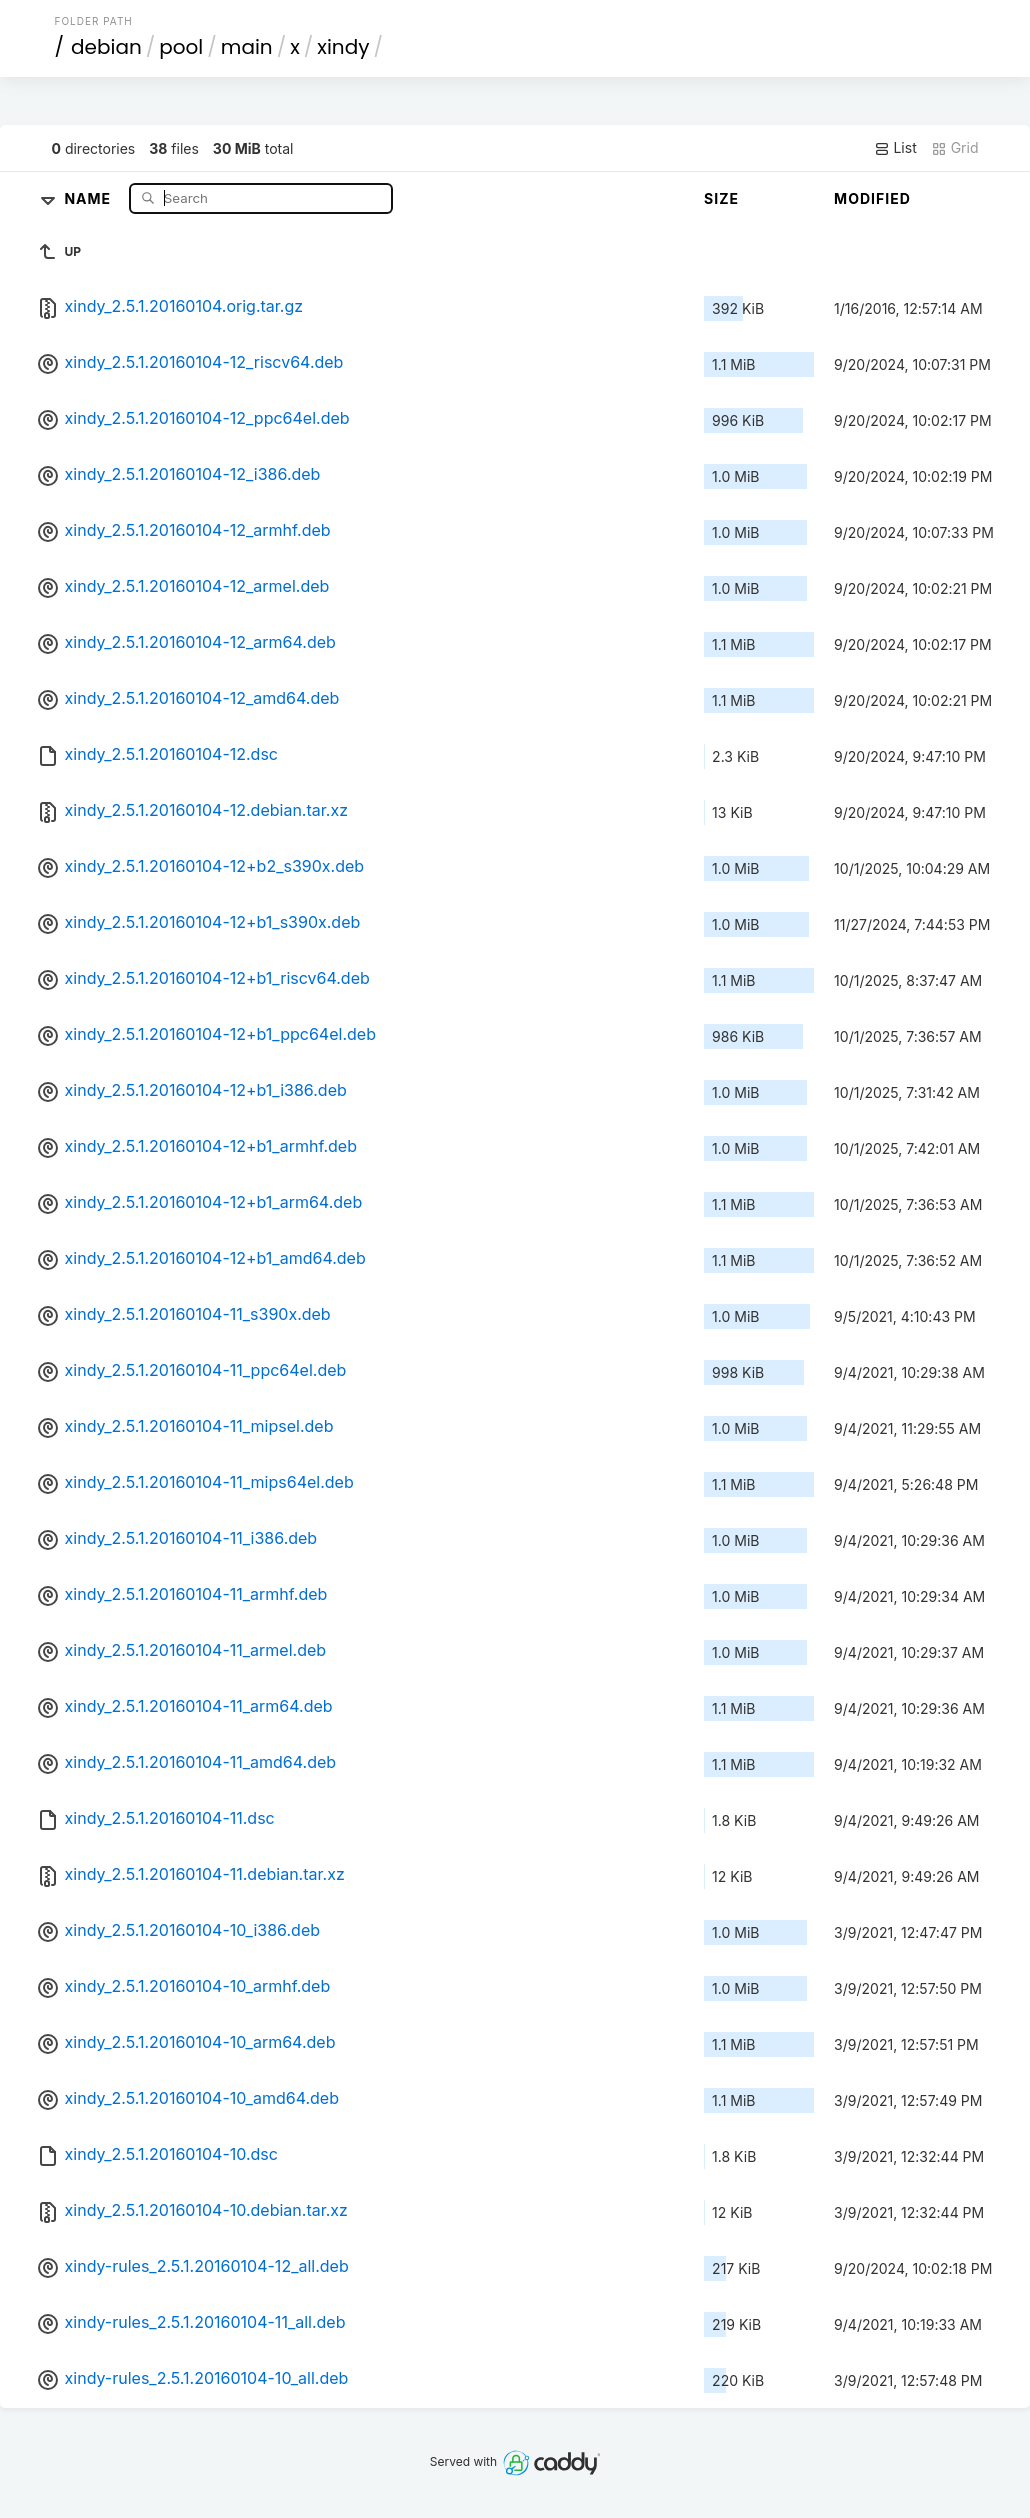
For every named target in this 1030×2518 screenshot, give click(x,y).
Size (721, 198)
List (895, 148)
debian (106, 47)
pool (181, 47)
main (247, 47)
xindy (343, 47)
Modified (872, 198)
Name (89, 197)
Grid (955, 148)
